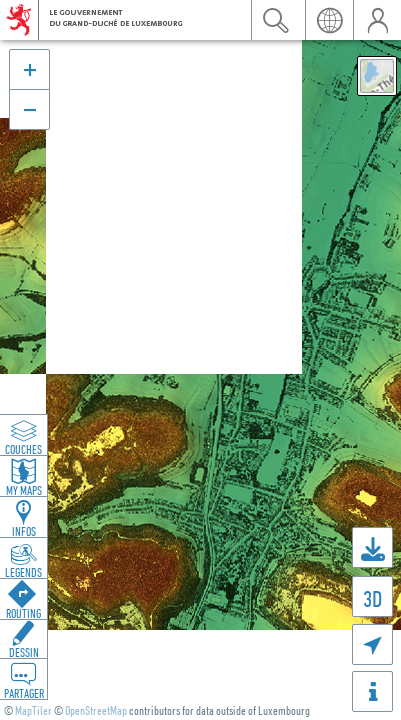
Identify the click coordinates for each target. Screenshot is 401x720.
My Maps (24, 490)
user (377, 20)
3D (372, 598)
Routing (23, 613)
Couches (23, 449)
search (275, 20)
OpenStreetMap (96, 710)
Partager (24, 693)
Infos (24, 531)
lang (329, 20)
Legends (23, 572)
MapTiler (33, 710)
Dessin (24, 652)
